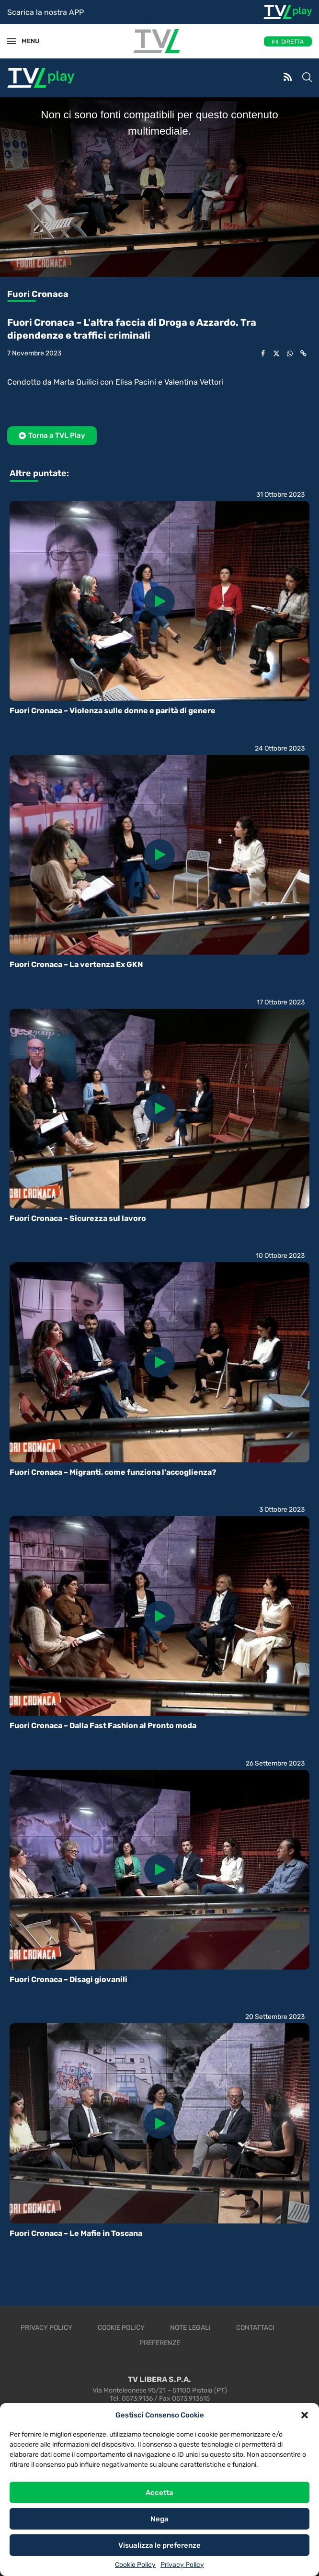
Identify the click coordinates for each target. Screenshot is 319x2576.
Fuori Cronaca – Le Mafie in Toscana (76, 2233)
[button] (304, 2415)
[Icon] (159, 601)
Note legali (190, 2328)
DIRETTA (292, 41)
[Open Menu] (11, 41)
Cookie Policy (135, 2565)
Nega (159, 2519)
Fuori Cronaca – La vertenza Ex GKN (76, 964)
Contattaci (255, 2328)
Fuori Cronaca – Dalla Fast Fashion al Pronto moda (103, 1725)
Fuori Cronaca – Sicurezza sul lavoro (78, 1218)
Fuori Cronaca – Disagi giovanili (68, 1979)
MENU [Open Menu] (26, 41)
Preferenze (159, 2343)
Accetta (159, 2492)
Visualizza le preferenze (159, 2545)
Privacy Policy (182, 2565)
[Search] (307, 78)
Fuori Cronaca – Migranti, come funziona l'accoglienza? (113, 1472)
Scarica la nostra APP (45, 12)
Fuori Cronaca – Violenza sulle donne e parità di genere (113, 710)
